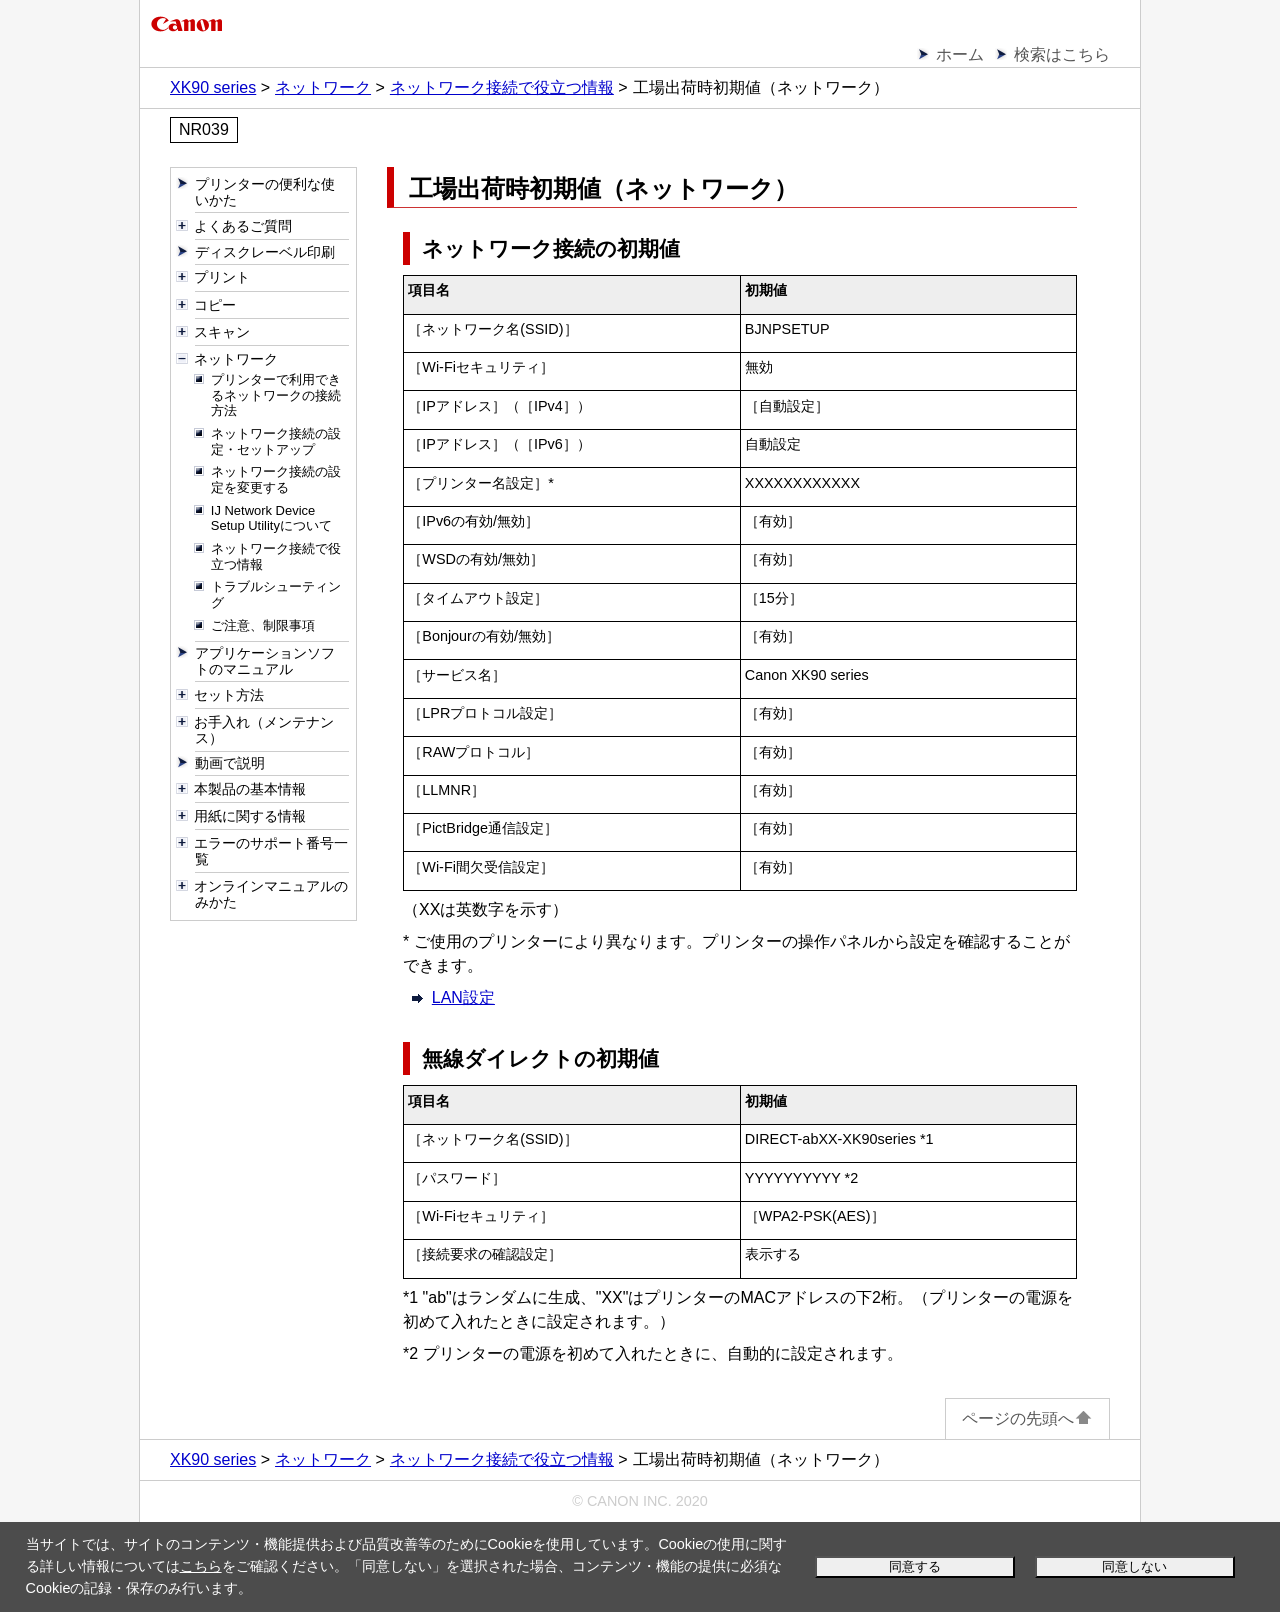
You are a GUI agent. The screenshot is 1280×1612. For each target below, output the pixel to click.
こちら (201, 1566)
